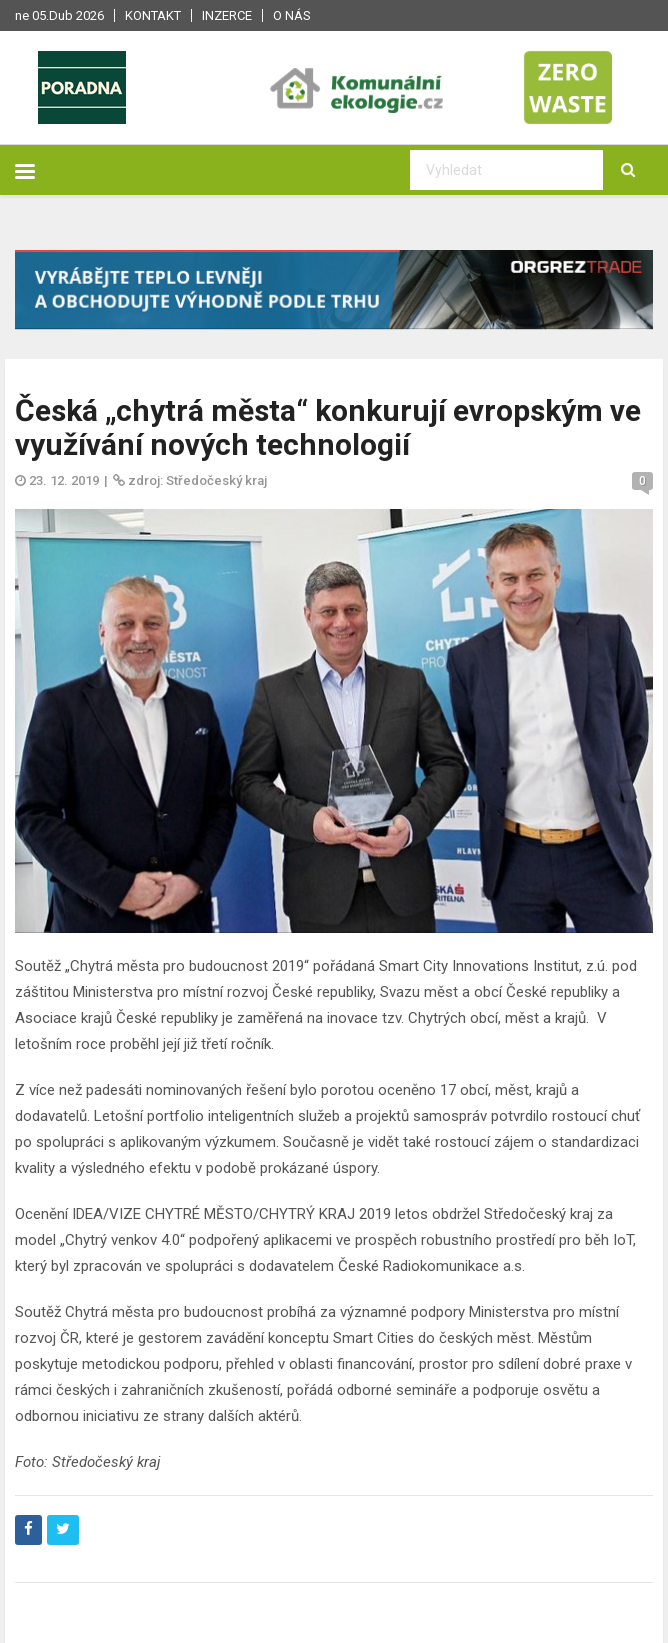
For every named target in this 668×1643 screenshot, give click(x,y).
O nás (292, 15)
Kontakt (153, 15)
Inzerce (227, 15)
